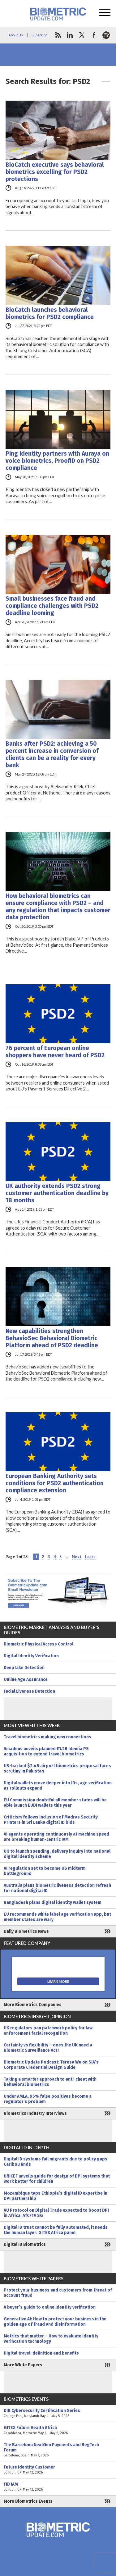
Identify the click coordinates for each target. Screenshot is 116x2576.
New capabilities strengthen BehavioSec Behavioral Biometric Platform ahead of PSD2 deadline (52, 1338)
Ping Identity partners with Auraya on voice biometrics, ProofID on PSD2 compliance (57, 460)
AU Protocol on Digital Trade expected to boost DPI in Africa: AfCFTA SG (56, 2213)
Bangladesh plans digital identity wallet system (52, 1902)
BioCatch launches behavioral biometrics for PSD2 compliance (50, 313)
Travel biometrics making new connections (47, 1737)
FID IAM (58, 2487)
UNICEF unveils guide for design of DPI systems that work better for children (57, 2178)
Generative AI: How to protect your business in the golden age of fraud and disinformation (55, 2321)
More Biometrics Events (28, 2501)
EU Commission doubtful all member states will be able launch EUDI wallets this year (55, 1802)
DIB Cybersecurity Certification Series (58, 2413)
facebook (94, 35)
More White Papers (23, 2365)
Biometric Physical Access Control (38, 1644)
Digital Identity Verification (31, 1656)
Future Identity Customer (58, 2469)
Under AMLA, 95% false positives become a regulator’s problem (48, 2099)
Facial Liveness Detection (29, 1691)
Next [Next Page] (76, 1556)
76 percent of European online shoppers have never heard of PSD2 (55, 1052)
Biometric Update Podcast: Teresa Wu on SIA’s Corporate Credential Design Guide (51, 2064)
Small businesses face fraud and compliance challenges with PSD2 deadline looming (52, 606)
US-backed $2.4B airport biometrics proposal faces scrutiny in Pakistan (57, 1768)
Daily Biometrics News (26, 1931)
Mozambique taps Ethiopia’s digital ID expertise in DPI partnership (55, 2196)
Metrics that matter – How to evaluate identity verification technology (51, 2338)
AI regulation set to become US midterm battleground (45, 1871)
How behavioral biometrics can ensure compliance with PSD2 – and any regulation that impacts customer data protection (58, 906)
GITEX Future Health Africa (58, 2430)
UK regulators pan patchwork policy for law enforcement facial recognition (48, 2030)
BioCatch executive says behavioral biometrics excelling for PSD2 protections (55, 172)
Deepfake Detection (24, 1667)
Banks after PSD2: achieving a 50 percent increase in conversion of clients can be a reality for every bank (52, 754)
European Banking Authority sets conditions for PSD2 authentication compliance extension (55, 1483)
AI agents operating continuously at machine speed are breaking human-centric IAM (56, 1837)
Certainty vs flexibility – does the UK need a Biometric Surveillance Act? (48, 2047)
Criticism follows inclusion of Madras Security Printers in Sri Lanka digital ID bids (51, 1819)
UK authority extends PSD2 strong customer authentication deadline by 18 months (57, 1193)
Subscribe (40, 35)
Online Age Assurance (26, 1679)
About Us (15, 35)
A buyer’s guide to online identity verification (50, 2307)
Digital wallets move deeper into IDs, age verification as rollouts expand (58, 1785)
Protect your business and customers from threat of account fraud (58, 2292)
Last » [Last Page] (90, 1556)
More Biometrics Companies (33, 2004)
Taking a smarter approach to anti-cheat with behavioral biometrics (50, 2082)
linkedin (69, 35)
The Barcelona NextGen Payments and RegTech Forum (58, 2450)
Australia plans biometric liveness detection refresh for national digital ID (57, 1888)
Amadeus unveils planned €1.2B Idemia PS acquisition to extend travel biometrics (46, 1751)
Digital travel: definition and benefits (41, 2353)
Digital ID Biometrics (25, 2244)
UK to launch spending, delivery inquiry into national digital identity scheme (57, 1854)
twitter (82, 35)
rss (57, 35)
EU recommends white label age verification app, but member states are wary (57, 1917)
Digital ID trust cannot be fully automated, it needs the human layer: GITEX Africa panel (56, 2230)
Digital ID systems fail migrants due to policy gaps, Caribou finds (56, 2161)
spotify (106, 35)
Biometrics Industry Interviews (35, 2113)
